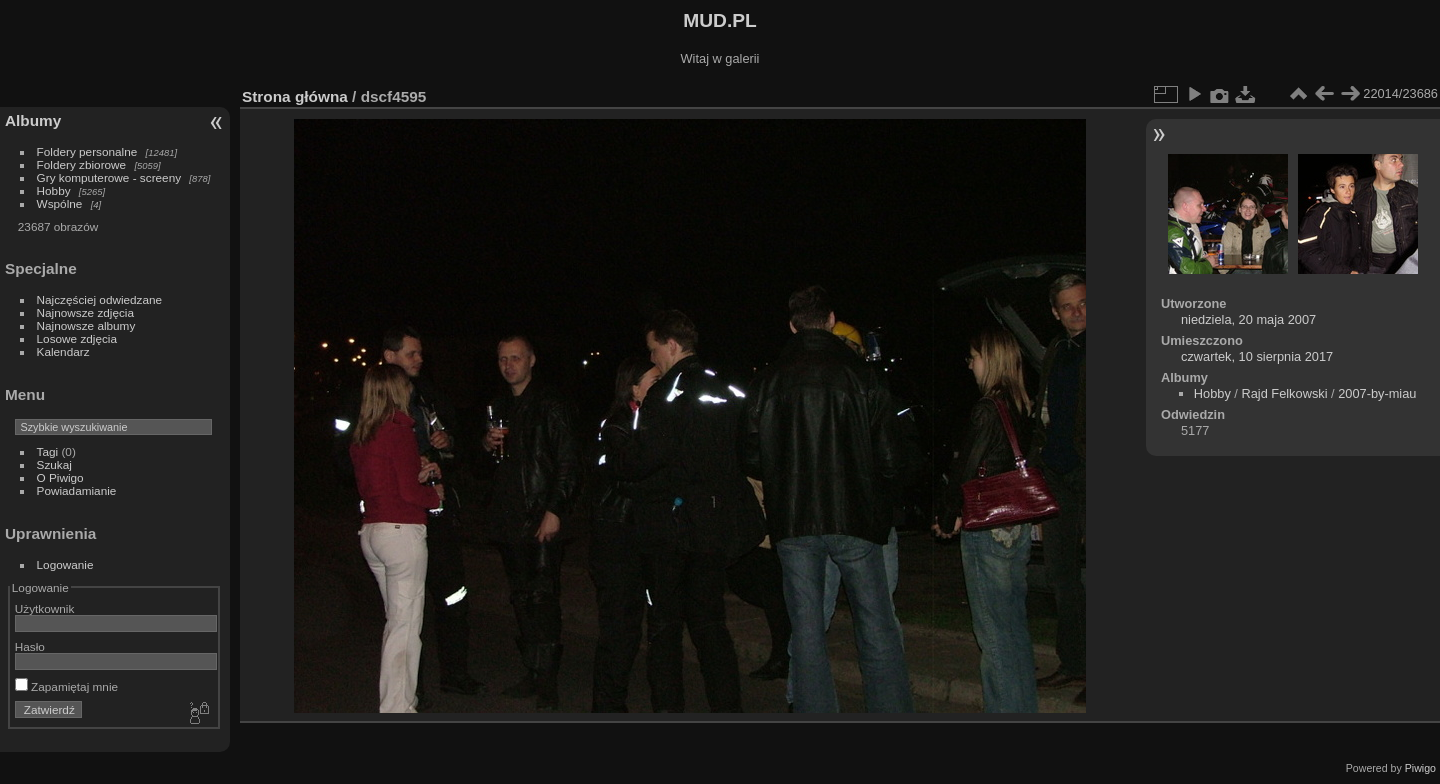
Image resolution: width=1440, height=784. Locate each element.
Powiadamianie (77, 490)
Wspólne (60, 203)
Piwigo (1420, 768)
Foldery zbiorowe (82, 164)
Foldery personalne (87, 151)
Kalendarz (63, 351)
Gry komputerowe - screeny (109, 177)
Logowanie (65, 564)
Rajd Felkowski (1284, 393)
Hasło (30, 646)
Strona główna (295, 96)
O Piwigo (60, 477)
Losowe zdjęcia (77, 338)
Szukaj (54, 464)
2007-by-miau (1377, 393)
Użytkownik (45, 608)
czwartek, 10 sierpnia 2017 (1257, 356)
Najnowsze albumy (86, 325)
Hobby (54, 190)
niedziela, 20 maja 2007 (1248, 319)
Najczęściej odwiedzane (100, 299)
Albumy (33, 120)
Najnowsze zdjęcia (85, 312)
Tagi (48, 451)
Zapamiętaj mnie (66, 686)
